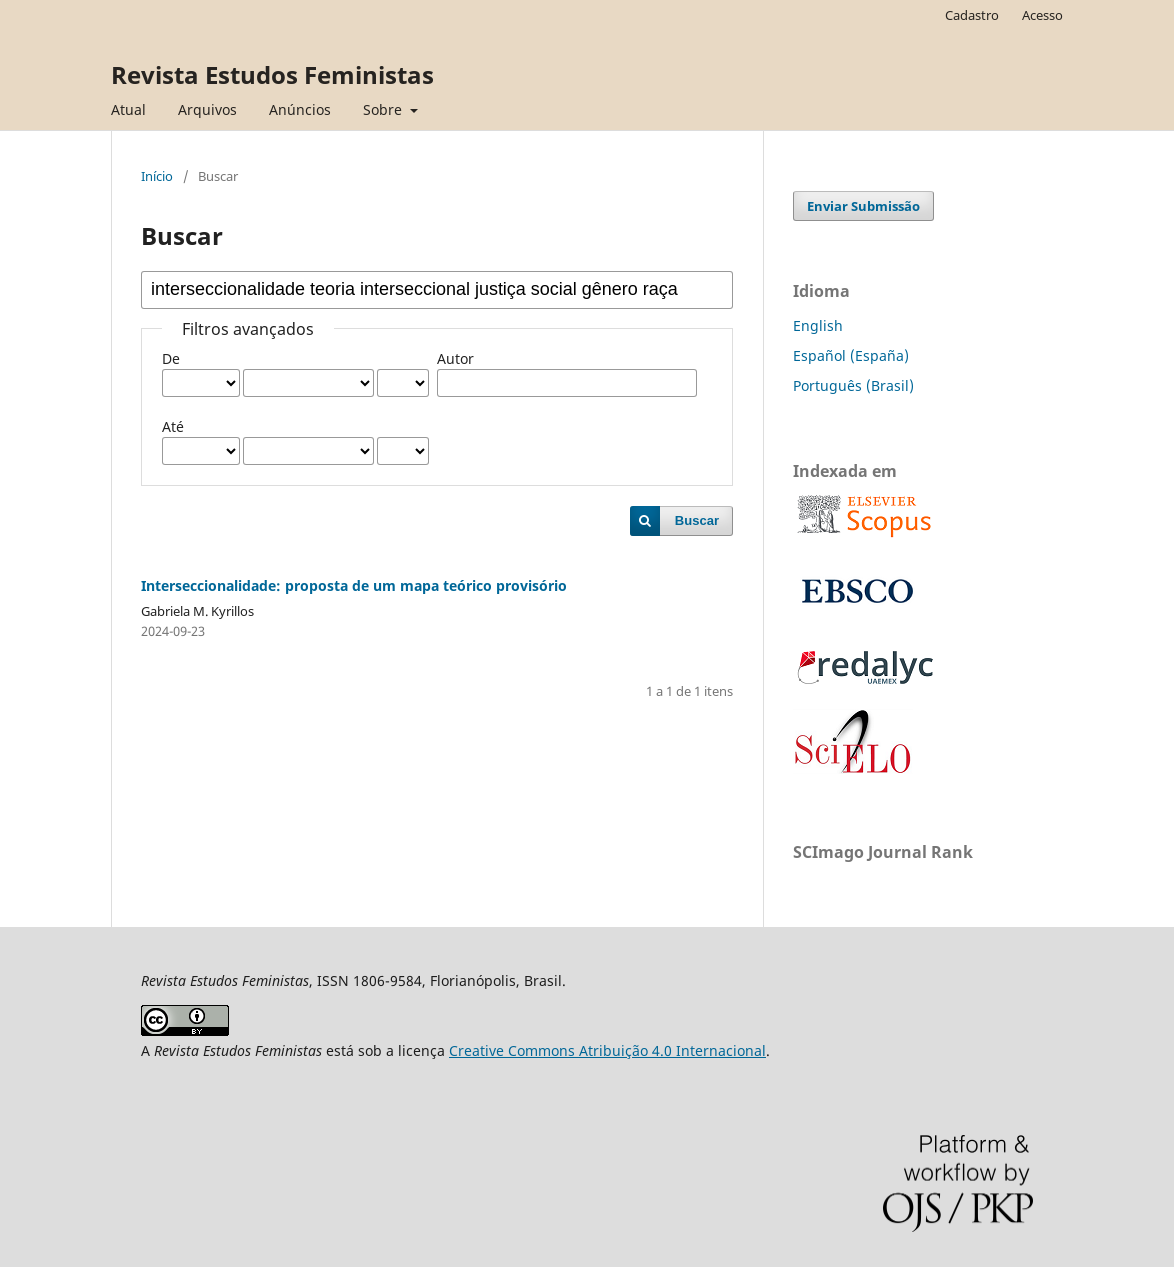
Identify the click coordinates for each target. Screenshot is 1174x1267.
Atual (128, 109)
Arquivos (207, 109)
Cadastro (972, 15)
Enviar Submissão (863, 206)
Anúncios (300, 109)
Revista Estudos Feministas (272, 74)
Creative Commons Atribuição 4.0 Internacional (607, 1050)
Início (157, 176)
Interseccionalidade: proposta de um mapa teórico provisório (354, 585)
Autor (455, 358)
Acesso (1042, 15)
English (818, 325)
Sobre (384, 109)
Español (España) (851, 355)
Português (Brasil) (853, 385)
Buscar (697, 520)
